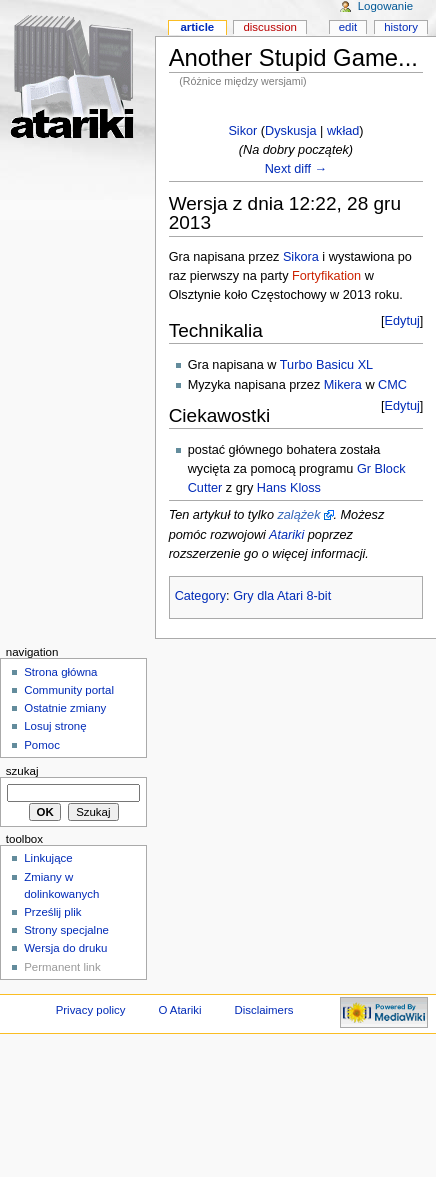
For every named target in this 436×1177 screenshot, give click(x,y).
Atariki (286, 535)
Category (200, 596)
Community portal (69, 690)
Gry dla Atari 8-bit (282, 596)
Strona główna (60, 672)
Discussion (269, 27)
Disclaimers (263, 1010)
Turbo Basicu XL (326, 365)
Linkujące (48, 858)
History (401, 27)
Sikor (242, 131)
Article (197, 27)
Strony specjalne (66, 930)
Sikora (301, 257)
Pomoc (42, 745)
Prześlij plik (52, 912)
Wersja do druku (65, 948)
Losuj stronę (55, 726)
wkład (343, 131)
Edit (348, 27)
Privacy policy (91, 1010)
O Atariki (179, 1010)
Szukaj (22, 771)
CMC (392, 385)
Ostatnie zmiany (65, 708)
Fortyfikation (326, 276)
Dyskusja (290, 131)
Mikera (343, 385)
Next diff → (296, 169)
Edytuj (402, 321)
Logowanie (385, 6)
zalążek (298, 515)
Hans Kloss (289, 488)
